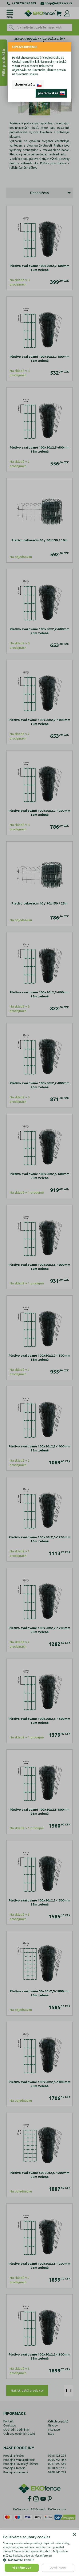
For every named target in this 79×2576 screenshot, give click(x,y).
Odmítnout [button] (58, 2567)
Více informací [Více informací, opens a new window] (43, 2555)
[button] (39, 2560)
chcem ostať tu (28, 85)
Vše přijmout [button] (21, 2567)
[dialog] (39, 2553)
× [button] (74, 2534)
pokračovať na (51, 93)
